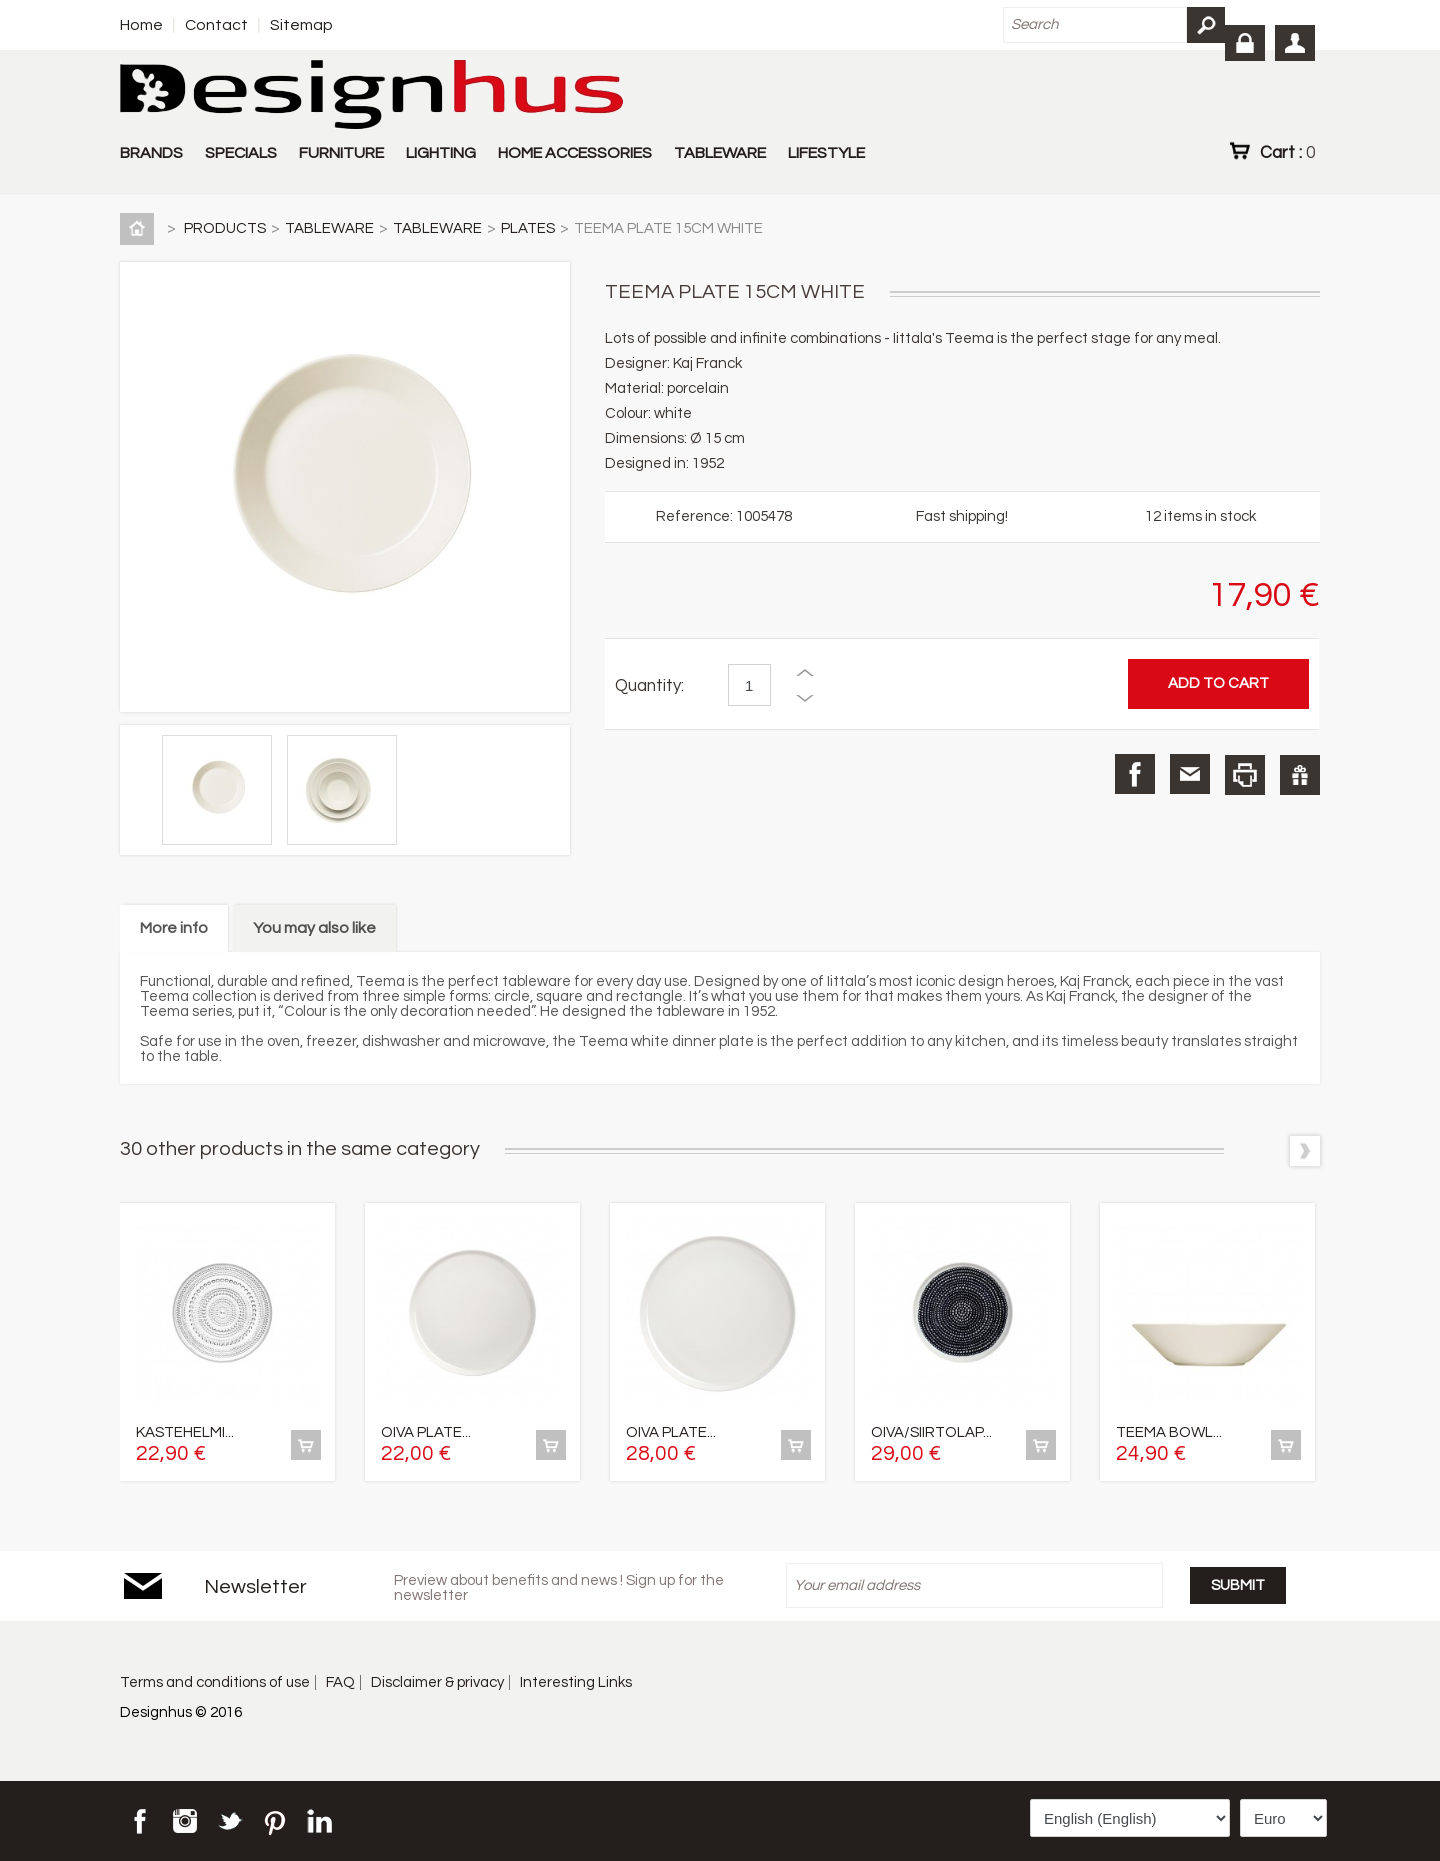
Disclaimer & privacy (437, 1682)
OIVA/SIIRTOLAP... (931, 1432)
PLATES (528, 228)
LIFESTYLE (826, 153)
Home (141, 25)
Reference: (696, 516)
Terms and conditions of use (215, 1682)
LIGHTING (441, 153)
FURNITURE (341, 153)
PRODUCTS (225, 228)
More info (174, 928)
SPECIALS (241, 153)
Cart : (1287, 152)
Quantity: (649, 686)
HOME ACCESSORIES (575, 153)
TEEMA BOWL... (1169, 1432)
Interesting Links (576, 1682)
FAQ (340, 1682)
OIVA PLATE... (426, 1432)
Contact (216, 25)
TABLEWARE (720, 153)
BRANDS (151, 153)
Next (1305, 1151)
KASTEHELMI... (185, 1432)
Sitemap (301, 25)
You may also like (314, 928)
